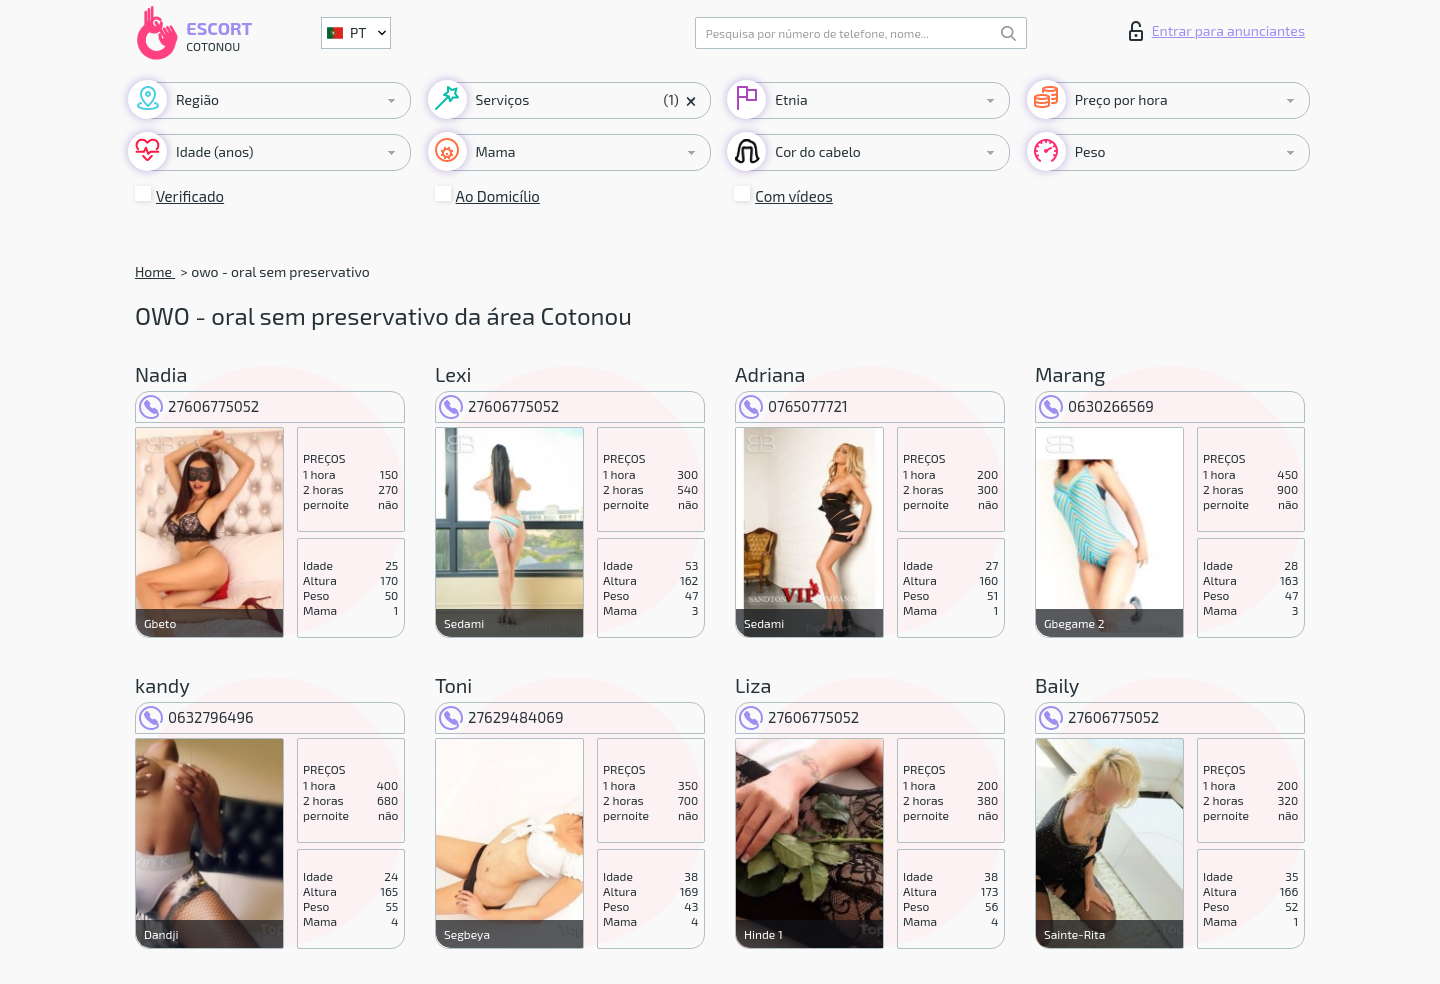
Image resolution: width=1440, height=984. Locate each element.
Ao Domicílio (498, 196)
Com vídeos (794, 196)
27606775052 (199, 406)
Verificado (190, 196)
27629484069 (501, 717)
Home (155, 271)
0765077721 (793, 406)
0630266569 (1096, 406)
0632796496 (196, 717)
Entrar (1217, 31)
